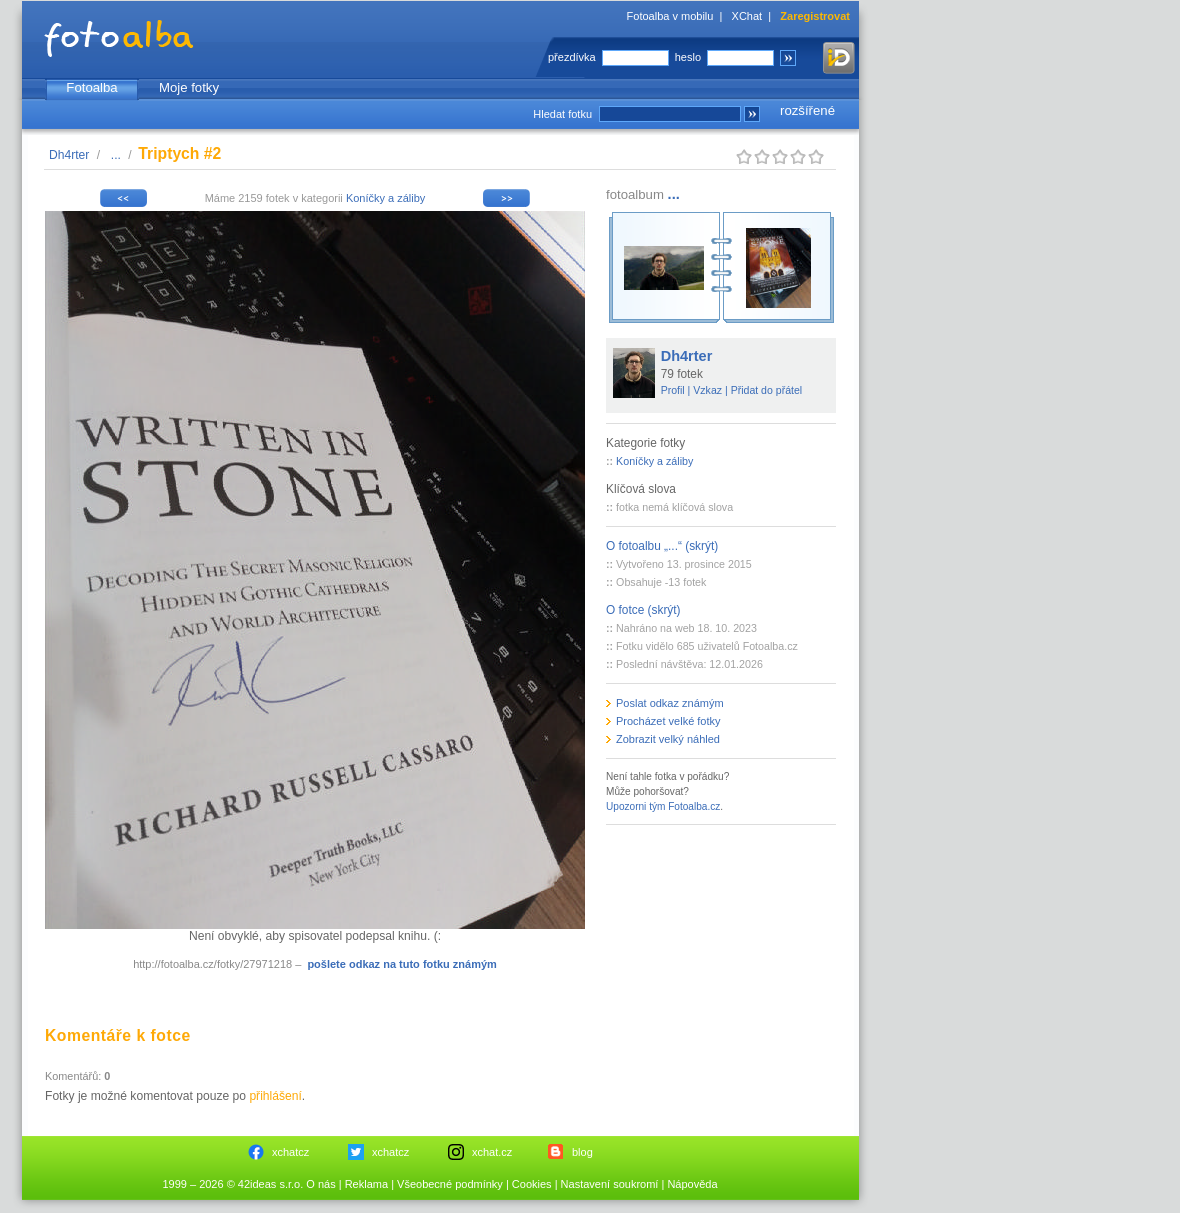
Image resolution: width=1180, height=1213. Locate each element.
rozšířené (807, 110)
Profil (673, 390)
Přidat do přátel (767, 390)
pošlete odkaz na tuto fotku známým (401, 964)
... (116, 155)
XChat (747, 16)
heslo (688, 57)
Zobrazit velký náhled (668, 739)
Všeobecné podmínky (450, 1184)
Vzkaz (707, 390)
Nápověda (692, 1184)
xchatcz (290, 1152)
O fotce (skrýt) (643, 610)
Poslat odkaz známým (670, 703)
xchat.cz (492, 1152)
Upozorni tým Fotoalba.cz (663, 806)
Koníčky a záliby (385, 198)
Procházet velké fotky (668, 721)
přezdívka (572, 57)
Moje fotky (189, 87)
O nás (320, 1184)
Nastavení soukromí (610, 1184)
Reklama (366, 1184)
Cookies (532, 1184)
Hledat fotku (562, 114)
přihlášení (275, 1096)
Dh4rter (69, 155)
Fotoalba (91, 87)
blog (582, 1152)
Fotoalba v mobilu (670, 16)
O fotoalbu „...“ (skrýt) (662, 546)
